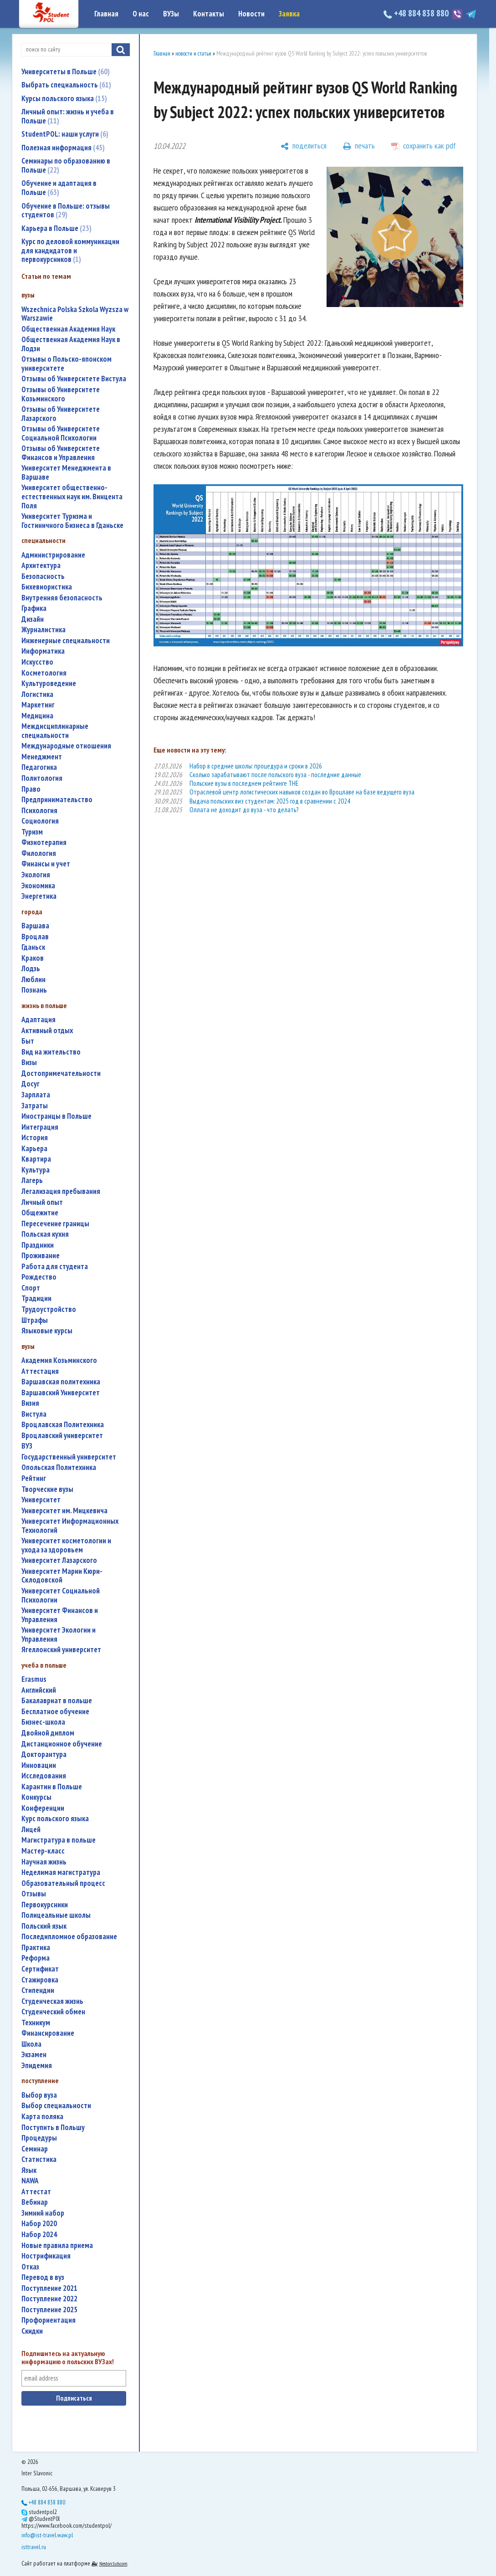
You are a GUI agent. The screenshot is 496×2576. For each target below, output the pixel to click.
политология (41, 778)
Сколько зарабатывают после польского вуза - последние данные (275, 774)
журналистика (43, 630)
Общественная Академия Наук (68, 329)
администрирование (53, 555)
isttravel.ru (33, 2547)
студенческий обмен (53, 2012)
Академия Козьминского (59, 1360)
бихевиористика (46, 587)
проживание (40, 1255)
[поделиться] (303, 146)
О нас (141, 14)
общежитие (39, 1213)
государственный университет (68, 1457)
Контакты (208, 14)
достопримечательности (61, 1073)
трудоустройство (48, 1309)
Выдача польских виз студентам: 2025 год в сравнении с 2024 (269, 801)
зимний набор (42, 2213)
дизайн (32, 619)
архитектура (41, 565)
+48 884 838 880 (417, 13)
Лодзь (30, 968)
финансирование (47, 2033)
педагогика (39, 767)
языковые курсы (46, 1331)
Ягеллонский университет (61, 1649)
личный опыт (42, 1202)
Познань (34, 990)
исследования (43, 1776)
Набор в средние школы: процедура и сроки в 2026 (255, 766)
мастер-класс (43, 1851)
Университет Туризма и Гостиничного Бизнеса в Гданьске (72, 521)
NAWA (30, 2181)
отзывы (33, 1894)
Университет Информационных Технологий (69, 1525)
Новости (251, 14)
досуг (30, 1084)
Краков (32, 958)
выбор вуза (39, 2095)
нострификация (46, 2256)
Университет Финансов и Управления (59, 1615)
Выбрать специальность (66, 85)
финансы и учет (45, 864)
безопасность (43, 576)
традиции (36, 1298)
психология (39, 810)
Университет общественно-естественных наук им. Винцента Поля (72, 496)
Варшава (35, 926)
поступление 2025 (49, 2310)
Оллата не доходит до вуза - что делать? (243, 809)
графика (33, 608)
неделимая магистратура (60, 1872)
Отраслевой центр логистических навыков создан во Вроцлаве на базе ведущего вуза (301, 792)
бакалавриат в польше (56, 1700)
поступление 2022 (49, 2299)
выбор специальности (56, 2105)
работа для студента (54, 1266)
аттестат (36, 2192)
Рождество (38, 1277)
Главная (106, 14)
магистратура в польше (58, 1840)
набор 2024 (39, 2234)
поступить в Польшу (53, 2127)
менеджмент (41, 757)
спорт (30, 1288)
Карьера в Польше (56, 228)
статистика (38, 2159)
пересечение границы (55, 1224)
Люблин (33, 979)
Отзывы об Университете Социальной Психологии (60, 433)
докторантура (43, 1754)
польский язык (43, 1926)
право (31, 789)
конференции (42, 1808)
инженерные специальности (65, 640)
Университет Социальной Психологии (60, 1595)
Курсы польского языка (64, 98)
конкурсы (36, 1797)
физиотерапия (43, 842)
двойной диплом (47, 1733)
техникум (35, 2023)
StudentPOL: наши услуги (64, 134)
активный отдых (47, 1030)
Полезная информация (63, 148)
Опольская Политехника (58, 1467)
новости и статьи (193, 53)
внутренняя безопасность (61, 598)
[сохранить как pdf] (423, 146)
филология (38, 853)
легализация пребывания (60, 1191)
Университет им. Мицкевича (64, 1511)
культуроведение (48, 683)
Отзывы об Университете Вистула (73, 379)
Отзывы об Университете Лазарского (60, 414)
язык (28, 2170)
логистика (37, 694)
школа (31, 2044)
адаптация (38, 1019)
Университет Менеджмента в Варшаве (66, 472)
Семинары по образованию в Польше (65, 165)
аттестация (40, 1371)
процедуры (39, 2138)
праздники (37, 1245)
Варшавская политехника (60, 1382)
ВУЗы (171, 14)
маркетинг (38, 705)
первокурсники (44, 1905)
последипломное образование (69, 1936)
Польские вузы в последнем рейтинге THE (243, 783)
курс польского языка (55, 1818)
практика (35, 1947)
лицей (31, 1829)
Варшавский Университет (60, 1393)
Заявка (289, 14)
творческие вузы (47, 1489)
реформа (35, 1958)
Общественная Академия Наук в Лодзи (70, 344)
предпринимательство (56, 799)
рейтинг (33, 1478)
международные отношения (66, 746)
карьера (34, 1148)
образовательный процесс (63, 1883)
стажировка (39, 1980)
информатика (43, 651)
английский (38, 1690)
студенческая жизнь (52, 2001)
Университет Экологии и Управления (58, 1634)
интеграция (39, 1127)
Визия (30, 1403)
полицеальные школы (56, 1915)
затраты (34, 1106)
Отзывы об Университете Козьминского (60, 394)
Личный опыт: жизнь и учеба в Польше (67, 116)
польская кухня (45, 1234)
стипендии (37, 1990)
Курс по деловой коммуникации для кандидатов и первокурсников (70, 250)
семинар (34, 2149)
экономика (38, 886)
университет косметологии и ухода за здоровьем (66, 1545)
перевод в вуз (42, 2277)
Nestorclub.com (113, 2563)
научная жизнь (43, 1862)
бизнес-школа (43, 1722)
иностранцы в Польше (56, 1116)
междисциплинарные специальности (54, 731)
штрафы (34, 1320)
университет (41, 1500)
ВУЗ (26, 1446)
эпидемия (36, 2065)
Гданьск (33, 947)
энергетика (38, 896)
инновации (38, 1765)
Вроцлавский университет (62, 1435)
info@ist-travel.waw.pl (47, 2535)
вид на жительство (51, 1052)
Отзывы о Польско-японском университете (66, 363)
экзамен (33, 2054)
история (34, 1137)
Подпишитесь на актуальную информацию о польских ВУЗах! (67, 2357)
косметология (43, 673)
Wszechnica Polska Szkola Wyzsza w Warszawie (74, 314)
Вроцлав (35, 937)
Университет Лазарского (59, 1560)
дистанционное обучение (61, 1744)
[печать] (359, 146)
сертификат (40, 1969)
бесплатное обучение (55, 1711)
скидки (32, 2331)
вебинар (34, 2202)
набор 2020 (39, 2223)
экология (35, 875)
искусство (37, 662)
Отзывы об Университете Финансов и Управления (60, 453)
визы (29, 1062)
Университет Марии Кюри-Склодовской (61, 1576)
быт (27, 1041)
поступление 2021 (49, 2288)
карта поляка (42, 2116)
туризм (32, 832)
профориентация (48, 2320)
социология (40, 821)
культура (35, 1170)
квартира (36, 1159)
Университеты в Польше (65, 72)
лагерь (32, 1180)
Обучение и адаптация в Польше (59, 187)
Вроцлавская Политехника (62, 1424)
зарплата (35, 1095)
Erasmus (33, 1679)
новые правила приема (57, 2245)
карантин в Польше (51, 1787)
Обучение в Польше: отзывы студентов (65, 210)
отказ (30, 2267)
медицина (37, 716)
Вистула (33, 1414)
